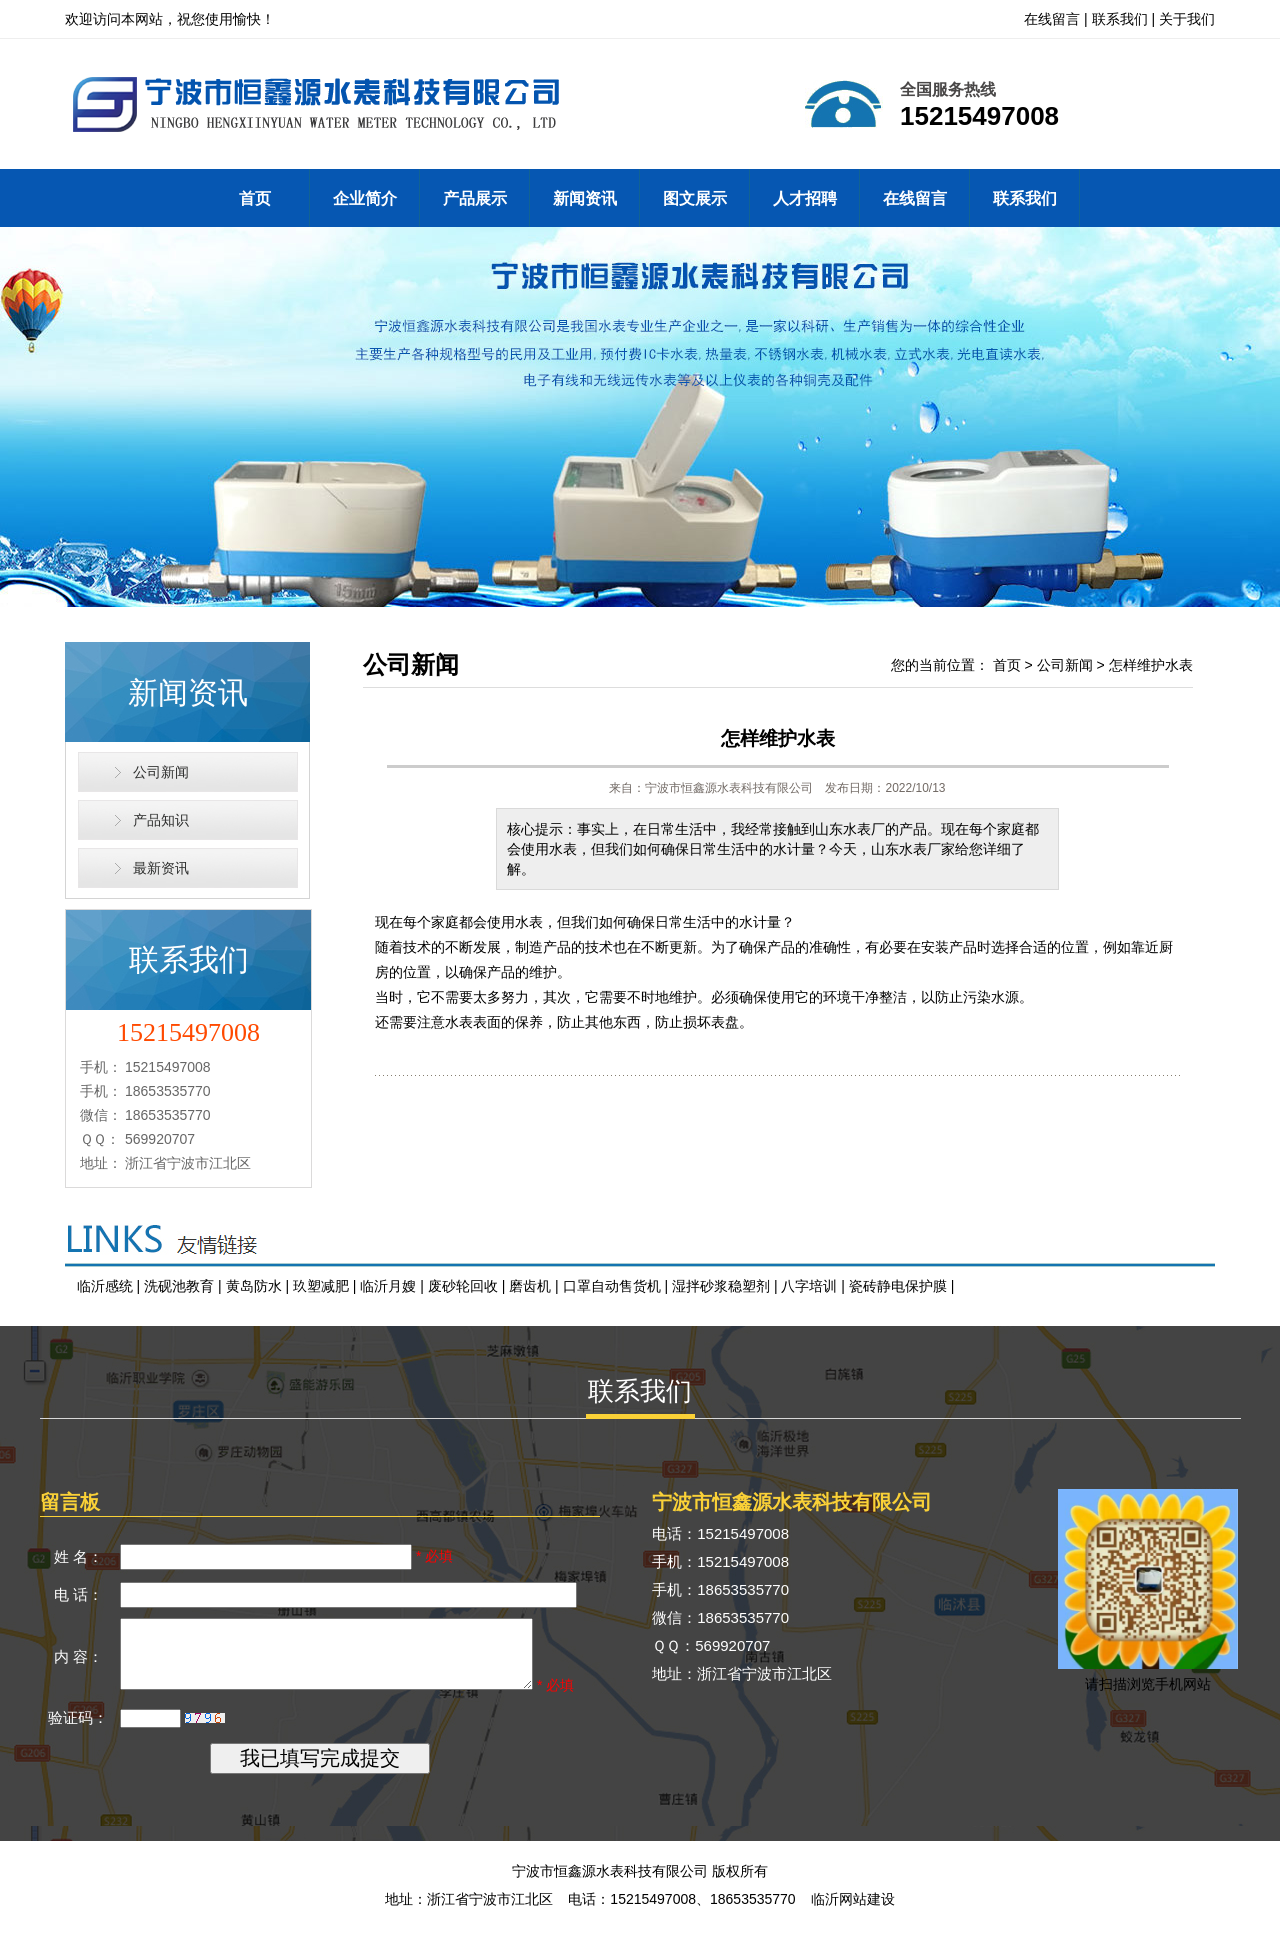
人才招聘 (805, 198)
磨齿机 (530, 1286)
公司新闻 (161, 772)
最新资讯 (161, 868)
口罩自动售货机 (612, 1286)
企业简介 (365, 198)
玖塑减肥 (321, 1286)
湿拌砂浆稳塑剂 (721, 1286)
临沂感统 (105, 1286)
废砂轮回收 (463, 1286)
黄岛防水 (254, 1286)
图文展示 (695, 198)
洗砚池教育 (179, 1286)
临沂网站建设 (853, 1928)
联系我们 (1120, 19)
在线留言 (1052, 19)
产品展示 (475, 198)
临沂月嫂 (388, 1286)
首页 (255, 198)
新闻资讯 (585, 198)
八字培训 (809, 1286)
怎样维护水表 (1151, 665)
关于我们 (1187, 19)
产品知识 (161, 820)
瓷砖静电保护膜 (898, 1286)
